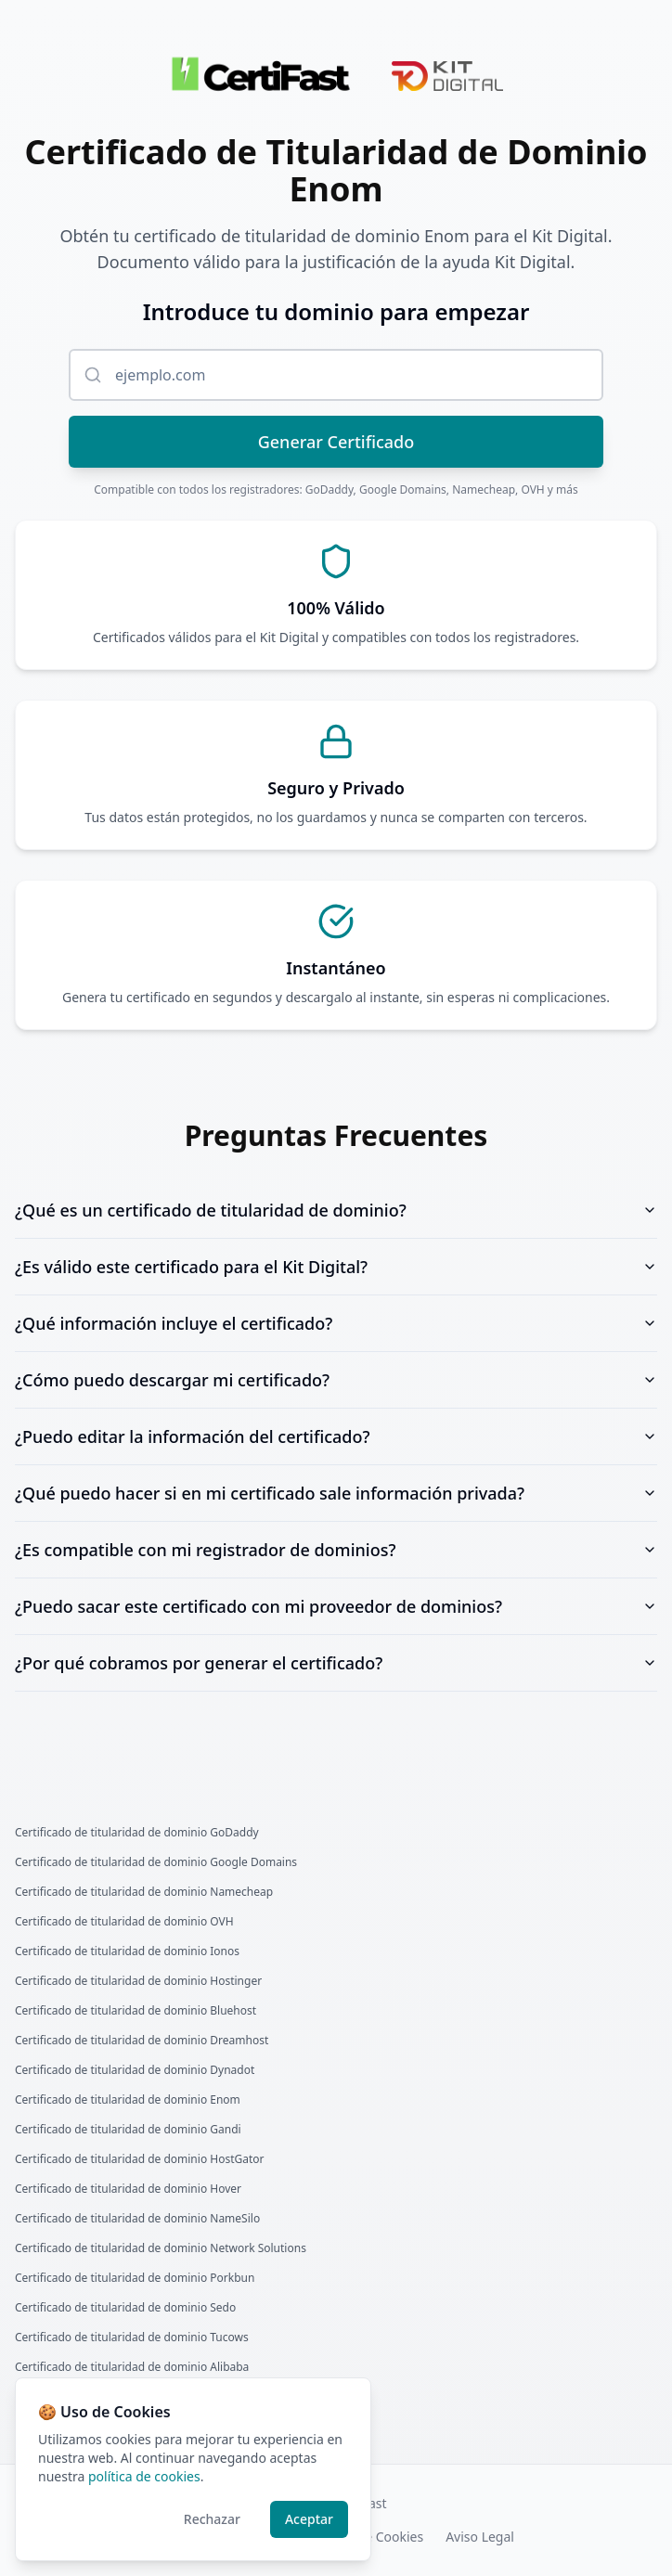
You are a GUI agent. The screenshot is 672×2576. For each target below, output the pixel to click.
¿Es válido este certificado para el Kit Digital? (336, 1267)
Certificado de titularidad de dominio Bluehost (135, 2010)
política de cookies (144, 2476)
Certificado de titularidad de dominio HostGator (140, 2159)
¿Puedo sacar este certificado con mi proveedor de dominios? (336, 1606)
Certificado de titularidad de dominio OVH (124, 1921)
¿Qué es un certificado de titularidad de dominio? (336, 1210)
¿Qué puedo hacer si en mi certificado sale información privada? (336, 1493)
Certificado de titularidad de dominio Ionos (127, 1951)
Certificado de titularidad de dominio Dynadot (134, 2070)
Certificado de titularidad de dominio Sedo (125, 2307)
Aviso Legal (480, 2536)
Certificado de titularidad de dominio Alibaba (132, 2367)
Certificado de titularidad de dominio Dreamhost (141, 2040)
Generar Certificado (336, 442)
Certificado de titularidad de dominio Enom (127, 2100)
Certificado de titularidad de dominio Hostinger (138, 1981)
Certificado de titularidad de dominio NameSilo (137, 2218)
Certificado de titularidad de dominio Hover (128, 2189)
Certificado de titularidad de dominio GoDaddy (137, 1832)
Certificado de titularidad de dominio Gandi (128, 2129)
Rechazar (212, 2519)
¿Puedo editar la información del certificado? (336, 1436)
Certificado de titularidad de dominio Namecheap (144, 1892)
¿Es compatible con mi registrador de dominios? (336, 1550)
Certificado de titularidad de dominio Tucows (132, 2337)
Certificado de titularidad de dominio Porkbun (134, 2278)
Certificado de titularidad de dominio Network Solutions (160, 2248)
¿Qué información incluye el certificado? (336, 1323)
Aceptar (309, 2519)
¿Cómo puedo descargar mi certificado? (336, 1380)
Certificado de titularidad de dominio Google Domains (156, 1862)
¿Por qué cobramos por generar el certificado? (336, 1663)
